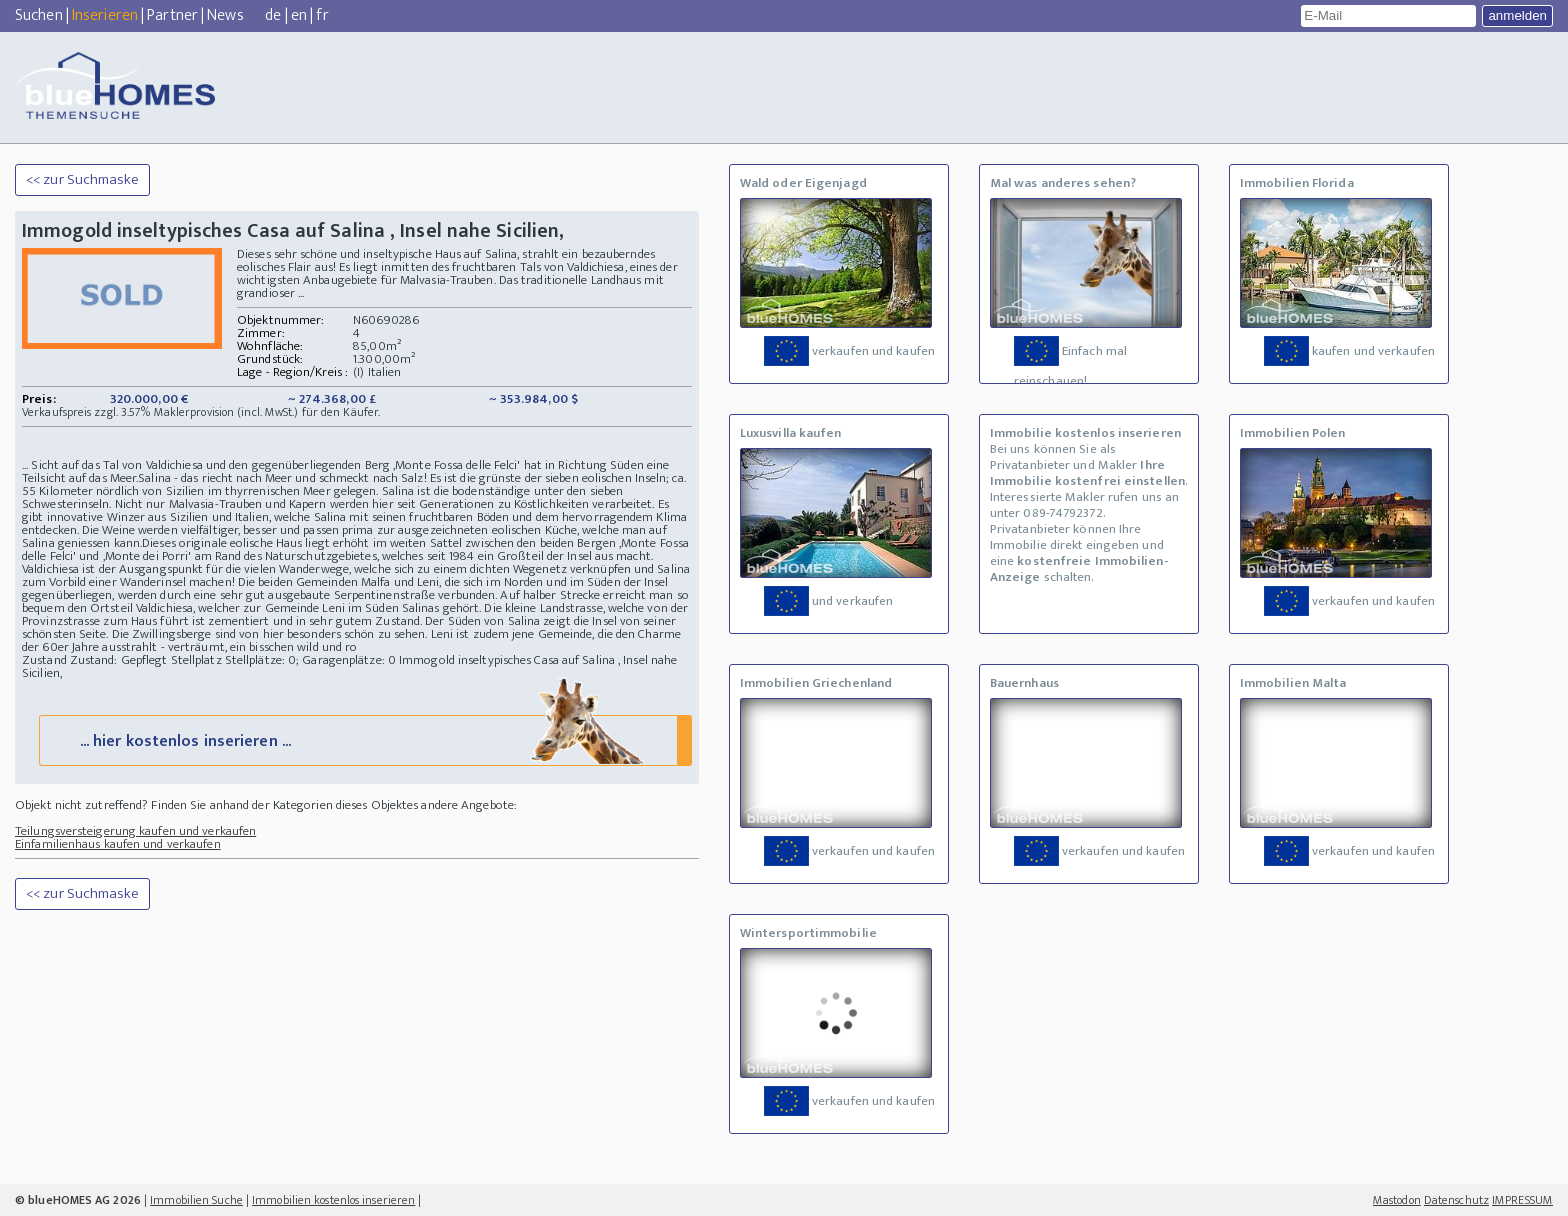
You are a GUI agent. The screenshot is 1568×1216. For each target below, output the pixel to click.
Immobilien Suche (196, 1200)
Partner (172, 15)
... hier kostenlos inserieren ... (363, 739)
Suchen (39, 15)
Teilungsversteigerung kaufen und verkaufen (135, 831)
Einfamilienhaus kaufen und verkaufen (118, 844)
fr (322, 15)
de (273, 15)
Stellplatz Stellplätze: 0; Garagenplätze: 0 (283, 660)
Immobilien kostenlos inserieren (333, 1200)
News (225, 15)
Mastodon (1397, 1200)
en (299, 15)
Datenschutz (1456, 1200)
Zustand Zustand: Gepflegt (95, 660)
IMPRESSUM (1522, 1200)
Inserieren (105, 15)
